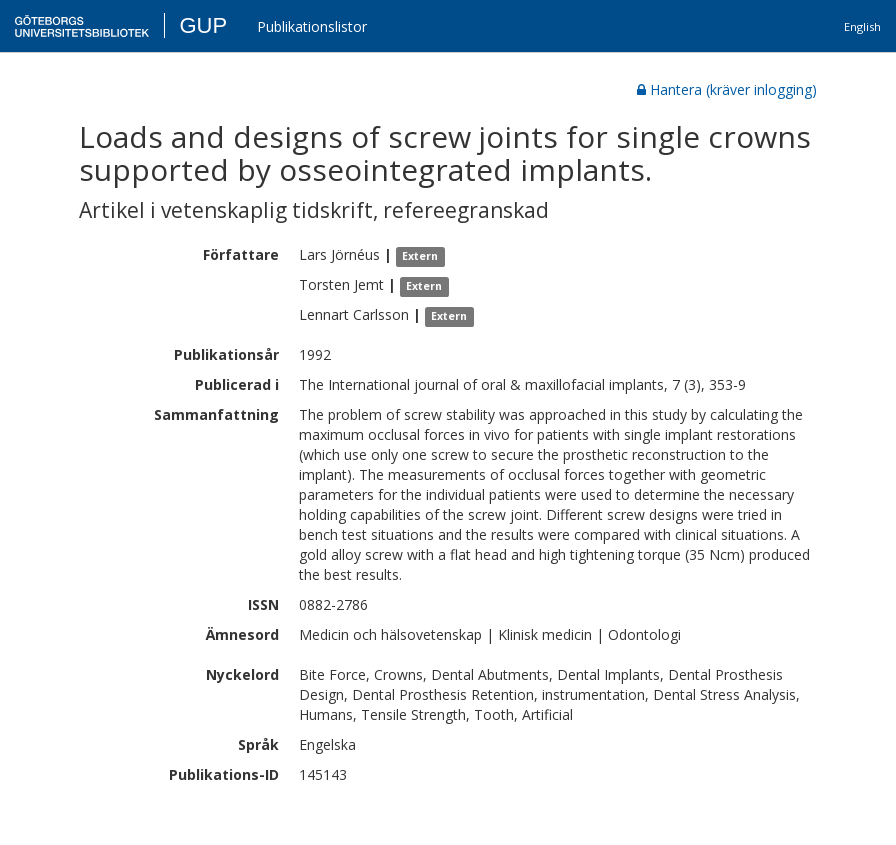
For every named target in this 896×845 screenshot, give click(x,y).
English (862, 26)
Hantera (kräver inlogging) (727, 89)
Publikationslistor (312, 26)
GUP (203, 25)
